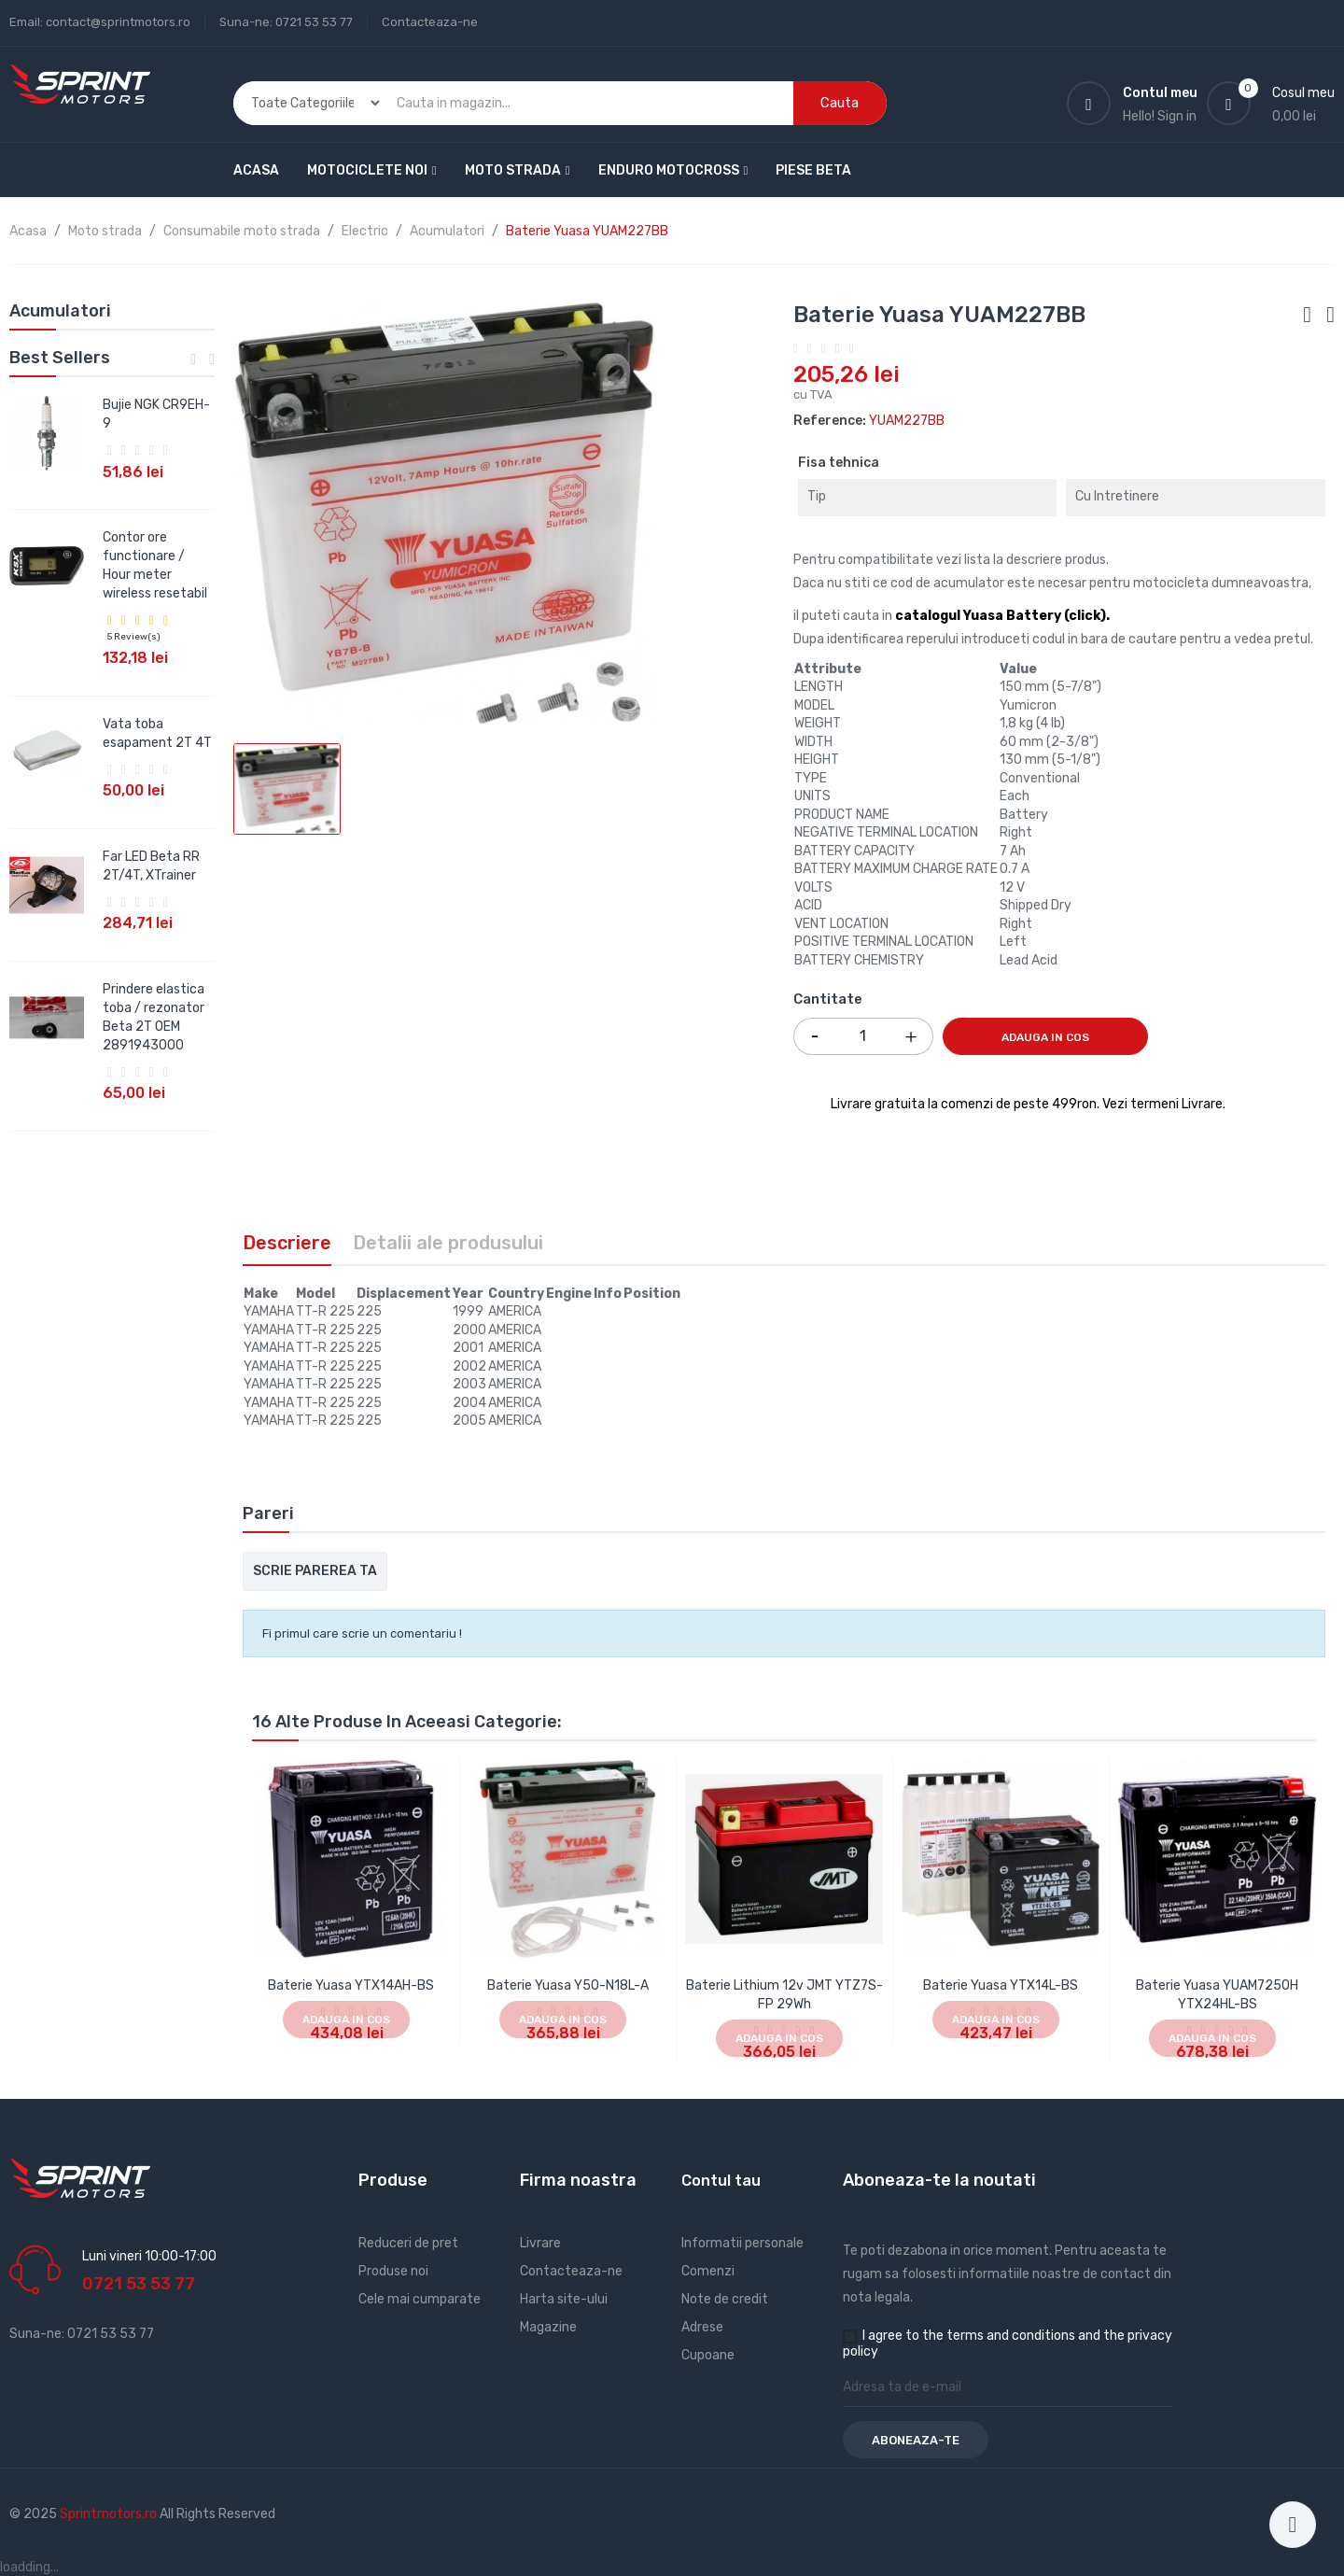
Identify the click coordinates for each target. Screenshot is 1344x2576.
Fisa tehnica (838, 463)
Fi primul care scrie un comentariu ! (362, 1633)
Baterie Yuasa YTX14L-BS (1000, 1985)
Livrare (540, 2243)
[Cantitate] (863, 1036)
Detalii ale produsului (448, 1243)
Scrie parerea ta (315, 1571)
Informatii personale (742, 2243)
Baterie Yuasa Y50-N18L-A (568, 1985)
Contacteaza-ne (430, 22)
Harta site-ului (564, 2299)
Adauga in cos (1045, 1037)
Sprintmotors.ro (110, 2514)
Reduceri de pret (408, 2243)
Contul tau (721, 2180)
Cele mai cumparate (419, 2299)
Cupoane (708, 2355)
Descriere (287, 1243)
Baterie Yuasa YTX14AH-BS (351, 1985)
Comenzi (708, 2271)
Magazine (548, 2327)
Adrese (702, 2327)
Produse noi (393, 2271)
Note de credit (724, 2299)
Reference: (829, 421)
